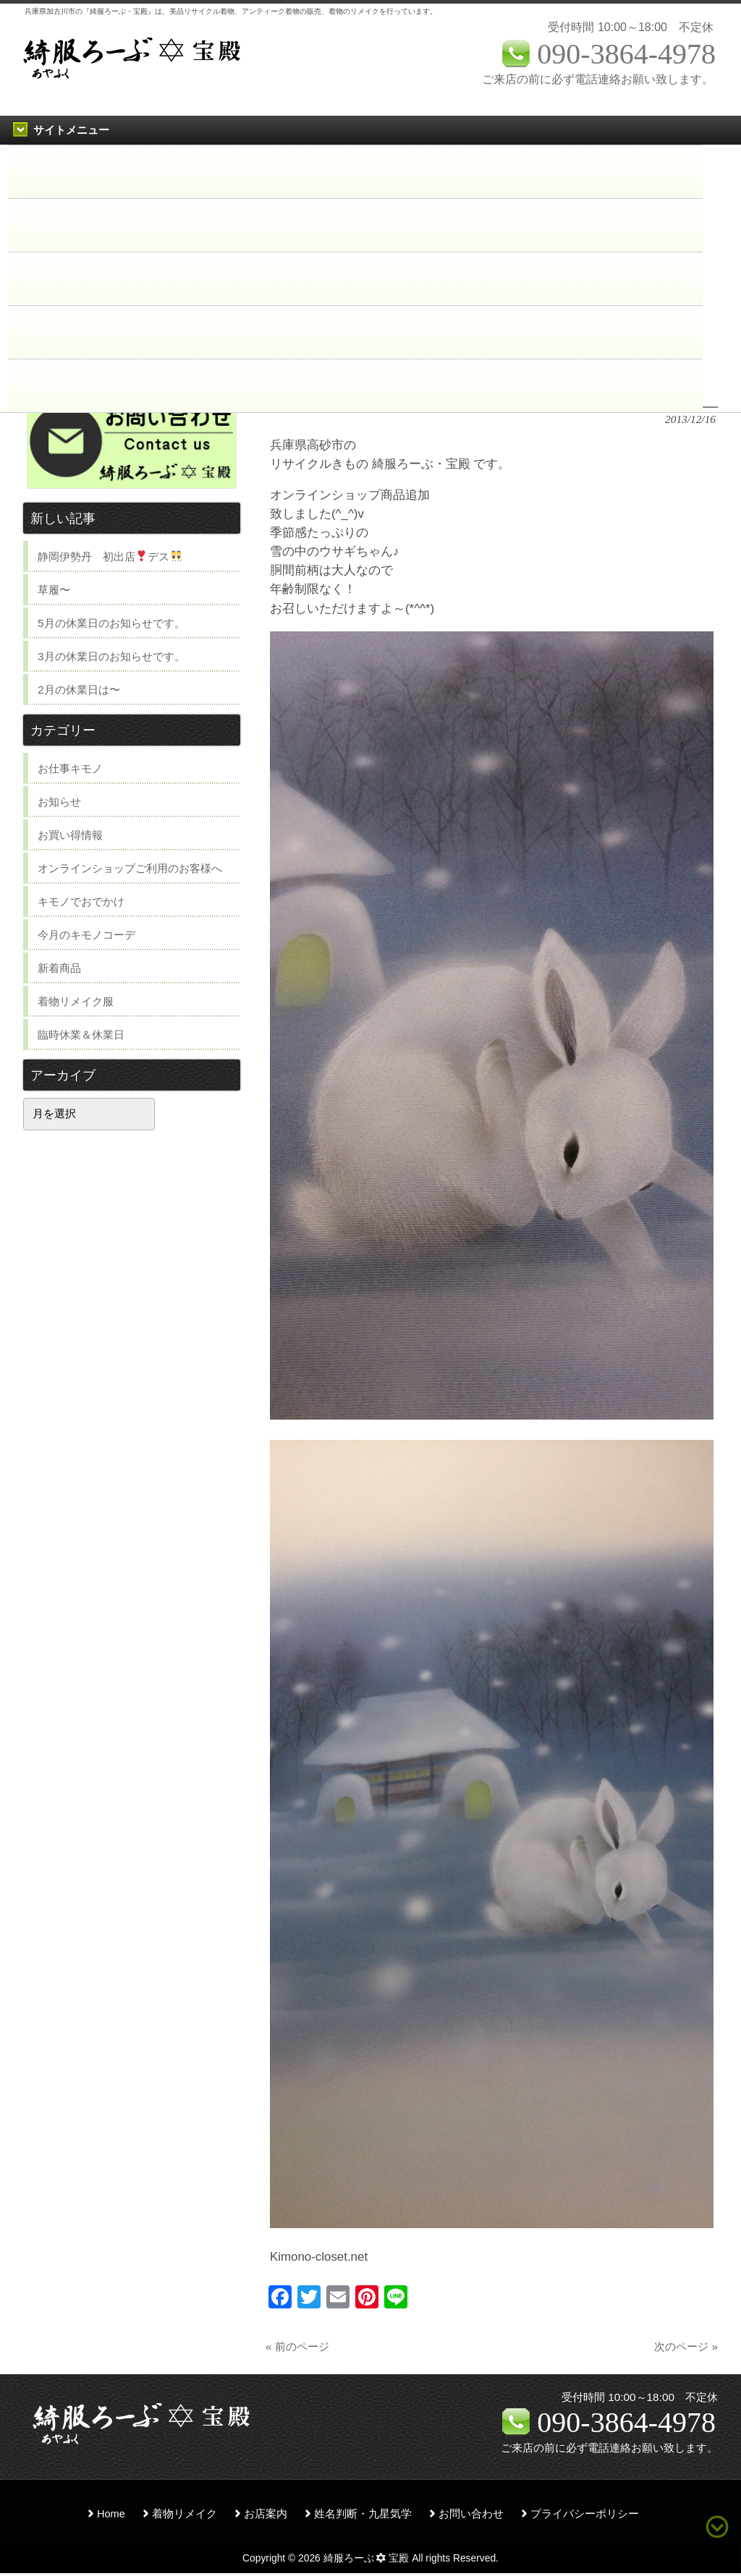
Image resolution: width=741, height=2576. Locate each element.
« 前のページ (297, 2346)
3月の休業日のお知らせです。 (111, 656)
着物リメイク (184, 2514)
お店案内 (265, 2514)
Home (111, 2514)
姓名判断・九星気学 (363, 2514)
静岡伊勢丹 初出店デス (110, 556)
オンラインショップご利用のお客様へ (130, 868)
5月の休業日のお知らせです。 (111, 623)
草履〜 (54, 590)
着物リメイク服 (76, 1001)
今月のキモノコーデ (86, 935)
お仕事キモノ (70, 768)
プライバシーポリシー (584, 2514)
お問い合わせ (471, 2514)
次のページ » (686, 2346)
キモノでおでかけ (81, 901)
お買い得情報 (70, 835)
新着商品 (59, 968)
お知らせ (59, 802)
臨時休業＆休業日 (81, 1034)
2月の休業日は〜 (79, 689)
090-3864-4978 (626, 2422)
